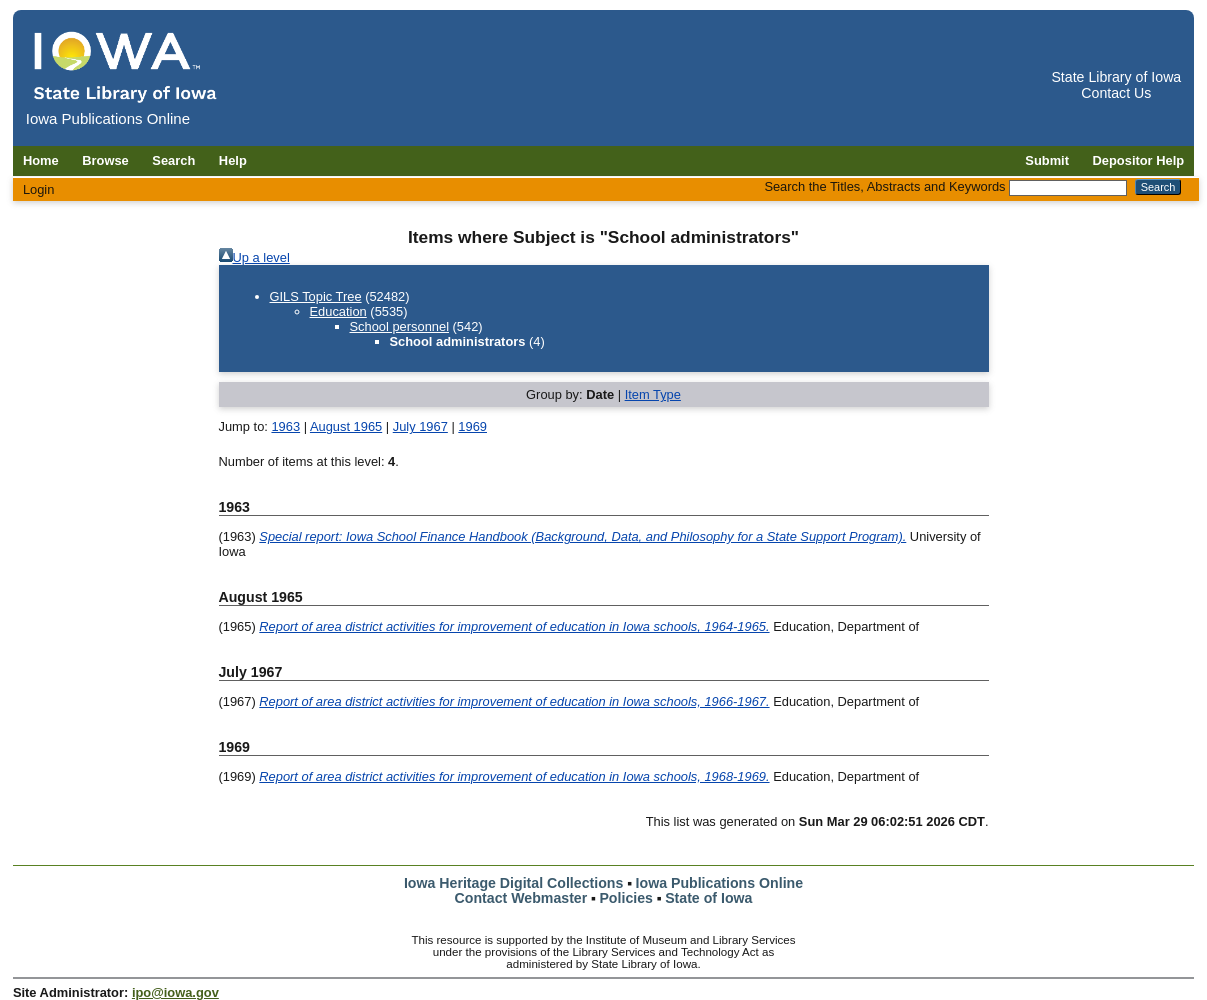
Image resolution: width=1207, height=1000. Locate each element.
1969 (472, 426)
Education (338, 311)
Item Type (653, 394)
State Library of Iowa (1116, 77)
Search (173, 160)
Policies (626, 898)
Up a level (261, 257)
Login (39, 189)
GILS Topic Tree (316, 296)
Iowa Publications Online (720, 883)
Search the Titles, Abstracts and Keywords (884, 186)
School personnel (400, 326)
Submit (1047, 160)
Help (233, 160)
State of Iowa (708, 898)
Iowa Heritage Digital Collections (513, 883)
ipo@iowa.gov (175, 992)
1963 (285, 426)
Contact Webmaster (521, 898)
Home (41, 160)
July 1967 (420, 426)
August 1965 (346, 426)
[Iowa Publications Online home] (126, 66)
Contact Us (1116, 93)
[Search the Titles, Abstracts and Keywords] (1068, 188)
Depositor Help (1139, 160)
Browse (105, 160)
